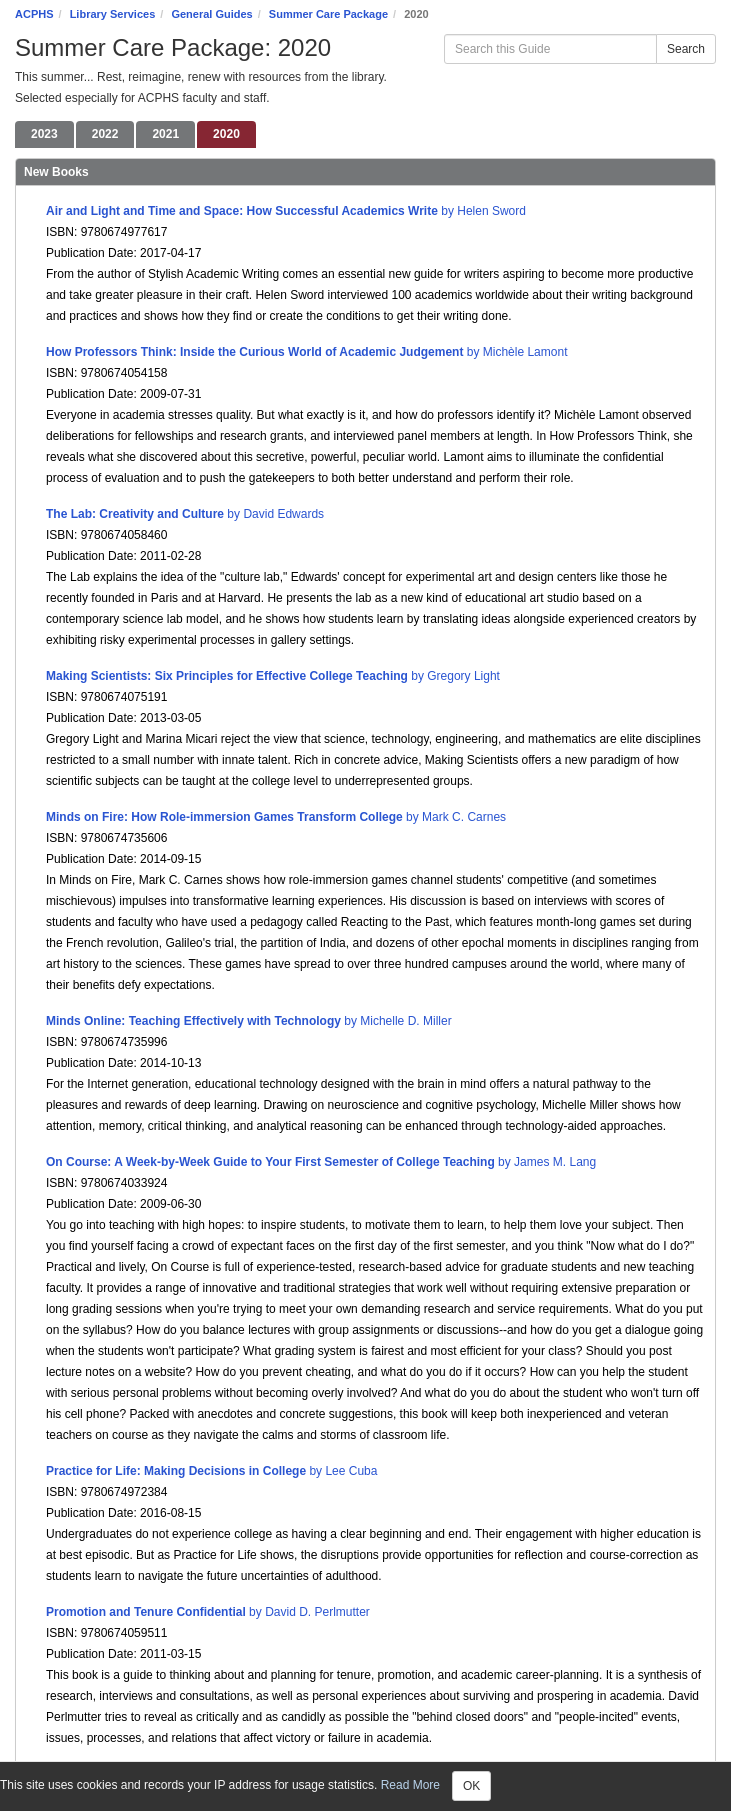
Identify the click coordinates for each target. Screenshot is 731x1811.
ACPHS (34, 14)
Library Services (113, 14)
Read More (410, 1785)
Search (686, 49)
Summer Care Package (328, 14)
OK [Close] (471, 1786)
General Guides (211, 14)
